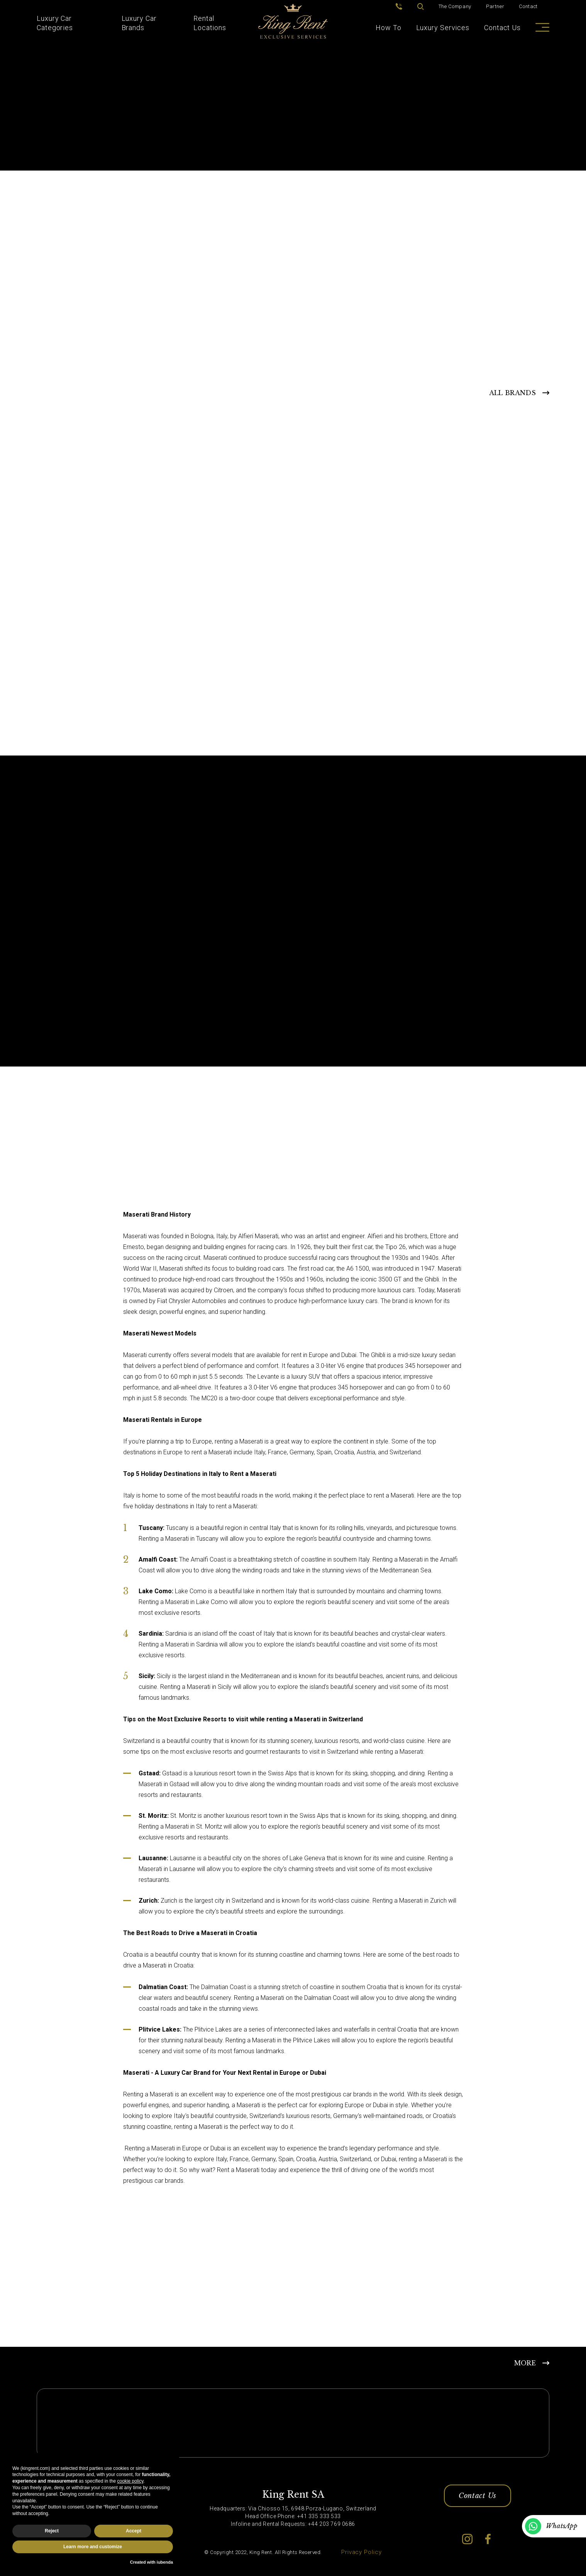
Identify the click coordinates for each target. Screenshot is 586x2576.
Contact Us (502, 28)
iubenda (165, 2562)
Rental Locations (209, 23)
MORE (525, 2363)
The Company (455, 6)
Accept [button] (133, 2531)
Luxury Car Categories (55, 23)
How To (388, 28)
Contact (528, 6)
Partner (495, 6)
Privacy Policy (361, 2552)
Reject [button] (52, 2531)
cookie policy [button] (130, 2481)
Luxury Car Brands (139, 23)
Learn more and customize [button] (92, 2546)
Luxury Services (443, 28)
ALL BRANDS (512, 393)
